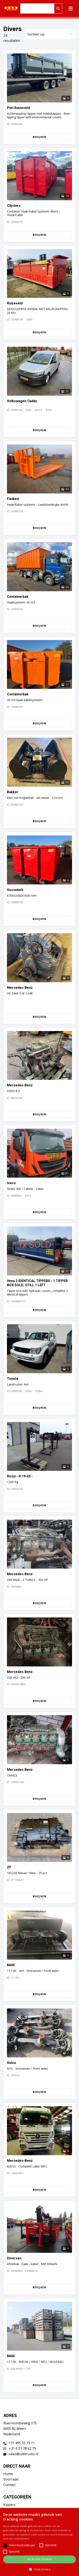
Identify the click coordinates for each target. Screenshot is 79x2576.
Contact (9, 2484)
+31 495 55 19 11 (21, 2443)
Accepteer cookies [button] (39, 2559)
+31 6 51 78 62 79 (22, 2448)
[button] (39, 2569)
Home (8, 2473)
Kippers (9, 2504)
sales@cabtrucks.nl (23, 2454)
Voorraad (10, 2479)
